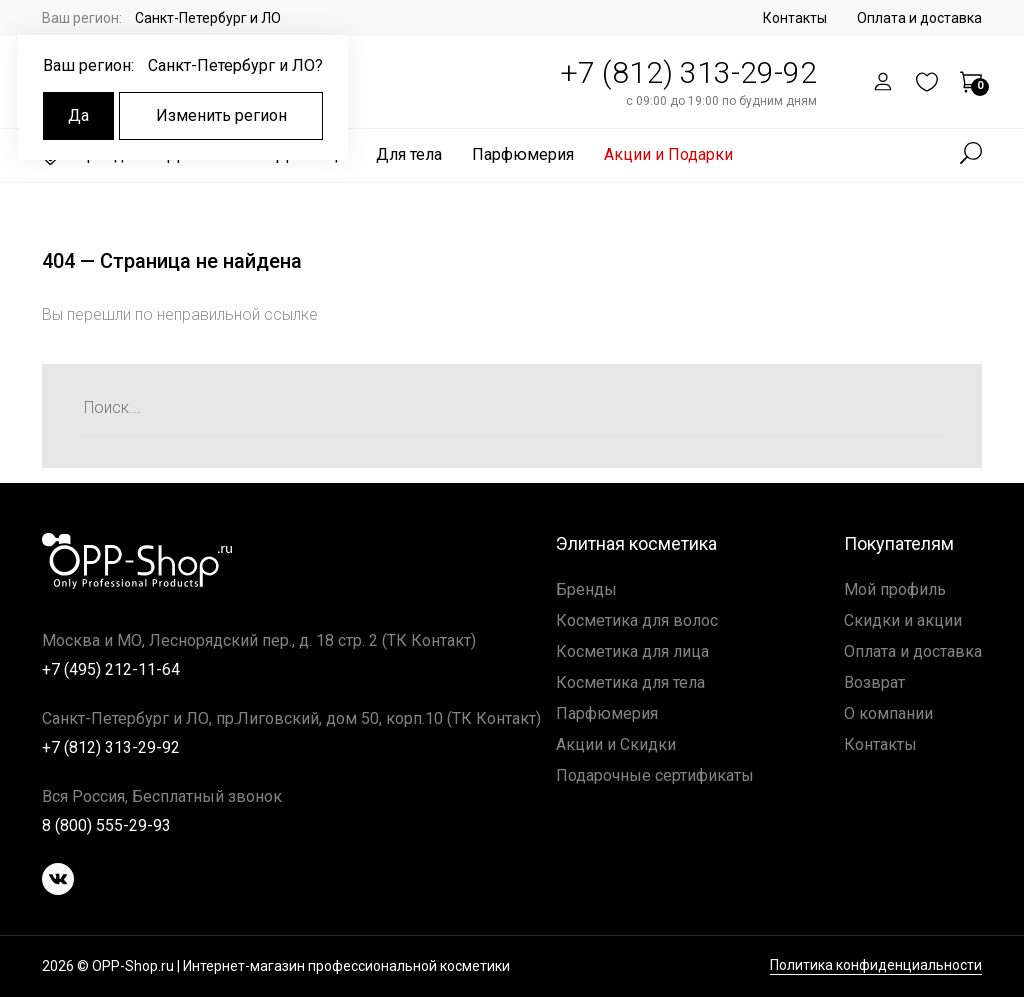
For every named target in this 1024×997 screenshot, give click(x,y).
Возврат (874, 682)
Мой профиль (895, 589)
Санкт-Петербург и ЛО (208, 18)
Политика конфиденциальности (876, 965)
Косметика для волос (637, 620)
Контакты (795, 18)
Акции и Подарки (668, 154)
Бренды (586, 589)
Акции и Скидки (616, 744)
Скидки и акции (903, 620)
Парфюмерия (523, 154)
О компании (888, 713)
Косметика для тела (630, 682)
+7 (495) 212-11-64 (111, 669)
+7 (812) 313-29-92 (688, 72)
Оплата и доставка (919, 18)
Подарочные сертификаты (655, 775)
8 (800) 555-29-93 (106, 825)
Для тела (409, 154)
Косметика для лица (632, 651)
